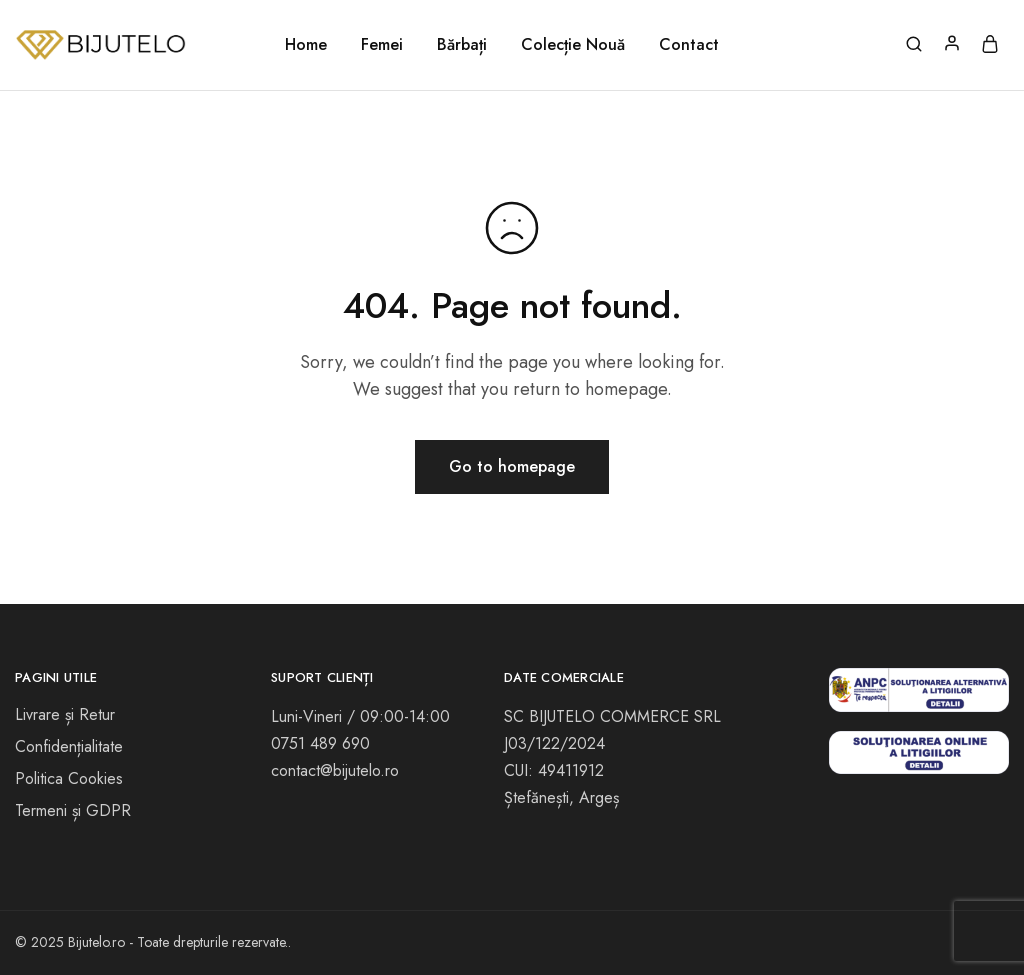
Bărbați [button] (462, 45)
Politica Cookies (69, 778)
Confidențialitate (69, 746)
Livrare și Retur (65, 714)
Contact (689, 45)
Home (306, 45)
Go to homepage (512, 466)
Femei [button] (382, 45)
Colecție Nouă (573, 45)
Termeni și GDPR (73, 810)
